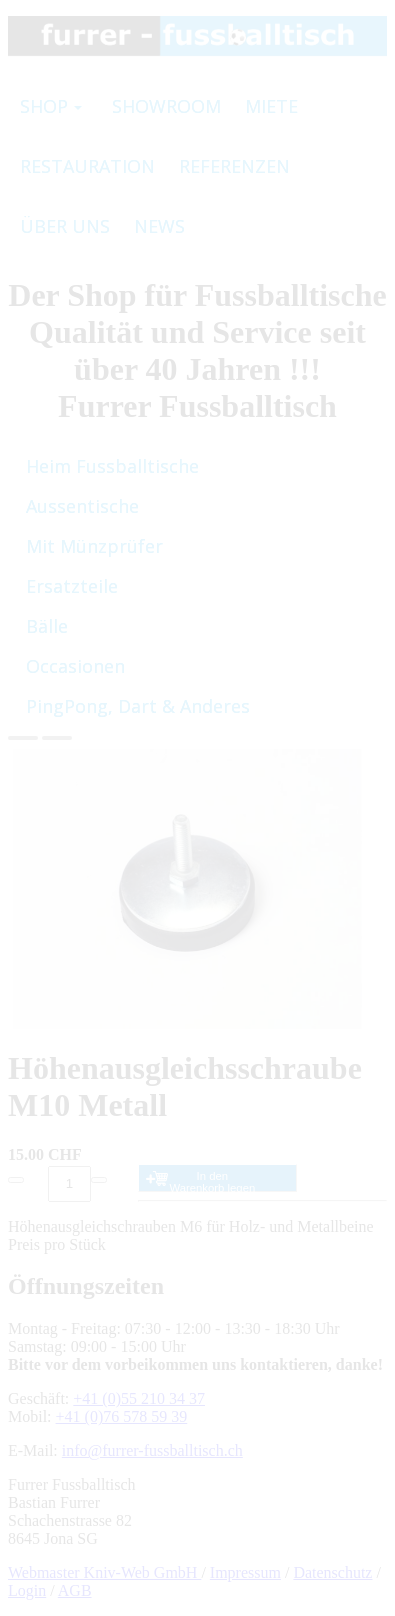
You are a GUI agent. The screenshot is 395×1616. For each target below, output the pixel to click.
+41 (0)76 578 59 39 (122, 1416)
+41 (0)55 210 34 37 (139, 1398)
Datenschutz (332, 1572)
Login (27, 1590)
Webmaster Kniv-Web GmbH (104, 1572)
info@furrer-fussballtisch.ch (152, 1450)
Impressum (245, 1572)
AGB (75, 1590)
